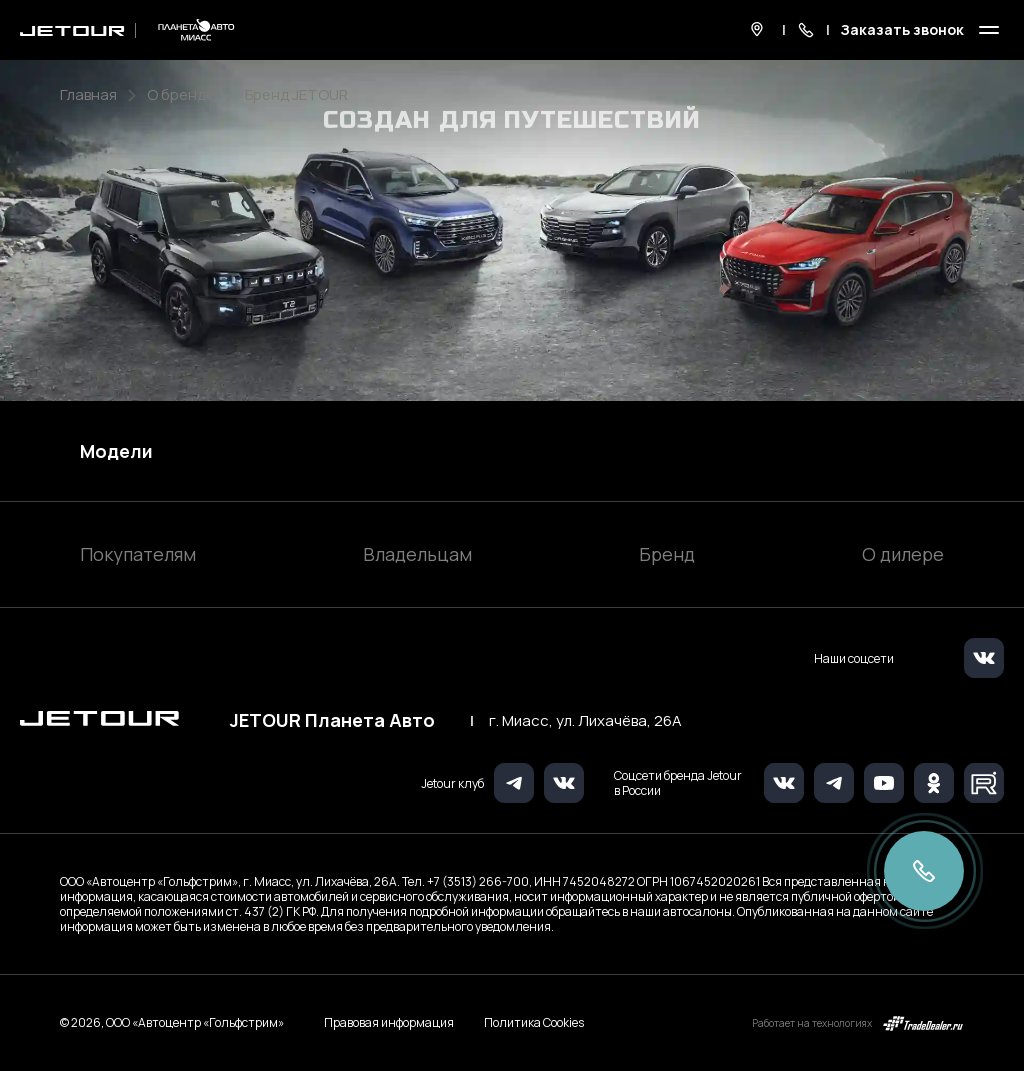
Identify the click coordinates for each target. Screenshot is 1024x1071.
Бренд (667, 554)
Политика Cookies (534, 1023)
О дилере (903, 554)
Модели (116, 451)
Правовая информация (389, 1022)
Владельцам (417, 554)
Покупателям (138, 554)
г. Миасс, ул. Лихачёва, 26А (585, 721)
